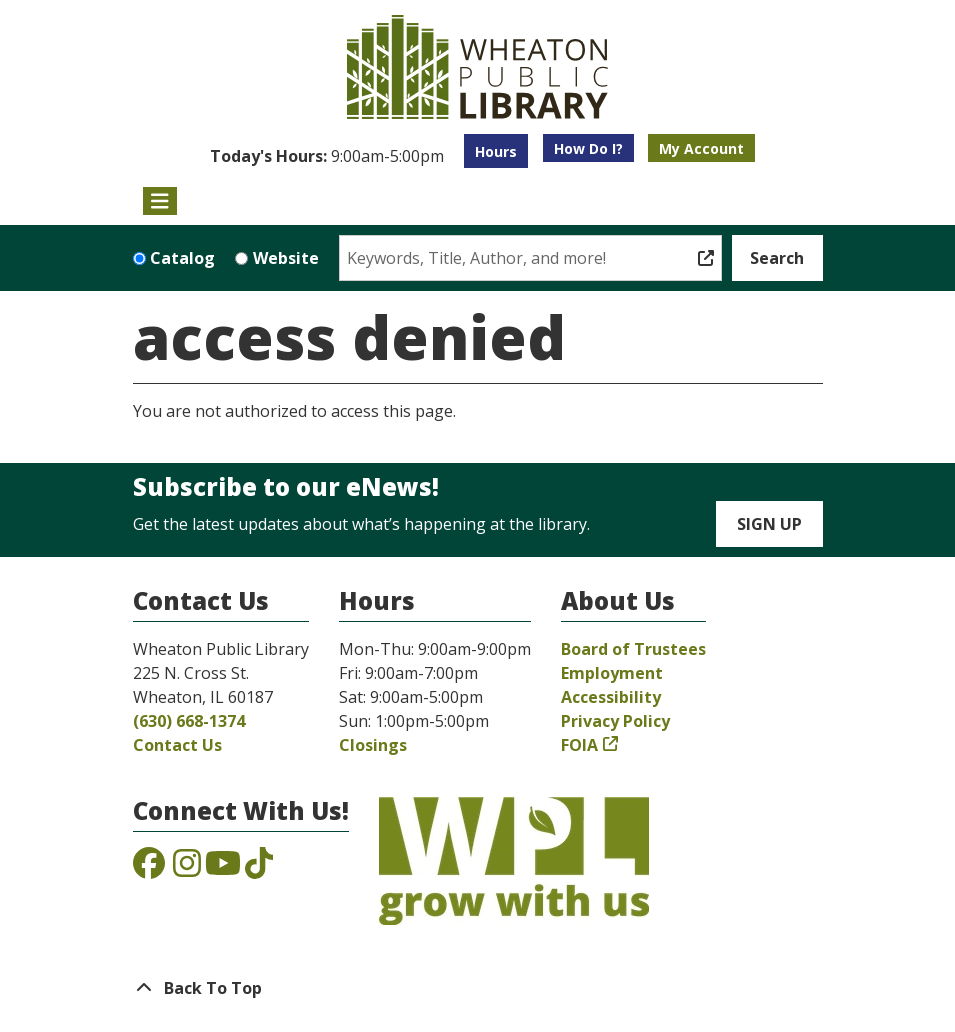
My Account (701, 148)
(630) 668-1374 (189, 721)
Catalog (182, 258)
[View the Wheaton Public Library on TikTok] (259, 869)
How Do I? (588, 148)
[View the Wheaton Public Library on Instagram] (187, 869)
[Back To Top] (478, 988)
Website (286, 258)
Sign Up (769, 524)
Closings (373, 745)
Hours (496, 151)
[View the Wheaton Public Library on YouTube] (223, 869)
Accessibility (611, 697)
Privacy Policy (615, 721)
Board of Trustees (633, 649)
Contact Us (177, 745)
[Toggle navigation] (160, 201)
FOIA (579, 745)
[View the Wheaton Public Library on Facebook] (149, 869)
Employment (612, 673)
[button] (327, 156)
